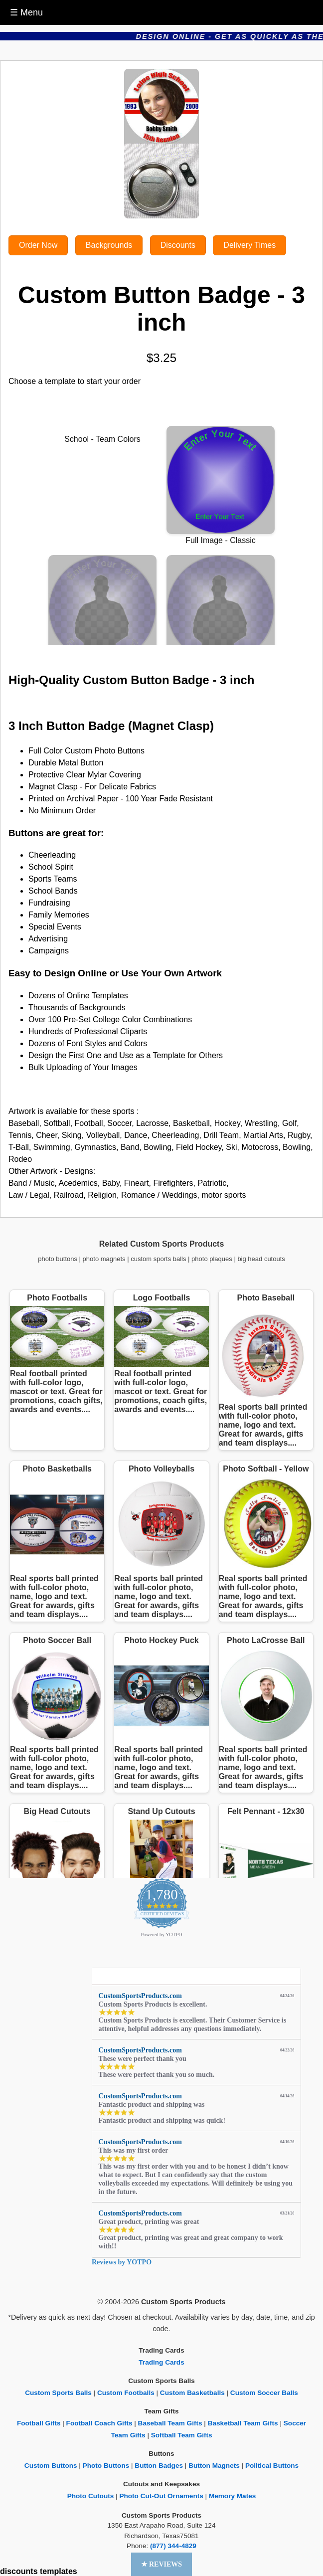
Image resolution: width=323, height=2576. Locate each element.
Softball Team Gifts (181, 2435)
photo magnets (104, 1259)
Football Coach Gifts (99, 2423)
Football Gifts (39, 2423)
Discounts (178, 245)
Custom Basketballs (192, 2392)
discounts (19, 2571)
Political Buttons (272, 2465)
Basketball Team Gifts (243, 2423)
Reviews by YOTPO (122, 2262)
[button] (161, 2564)
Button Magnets (214, 2465)
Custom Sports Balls (58, 2392)
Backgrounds (109, 245)
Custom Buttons (50, 2465)
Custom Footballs (126, 2392)
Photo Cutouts (90, 2496)
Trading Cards (161, 2362)
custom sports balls (158, 1259)
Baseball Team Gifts (170, 2423)
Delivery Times (249, 245)
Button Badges (159, 2465)
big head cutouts (261, 1259)
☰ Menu (26, 12)
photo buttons (57, 1259)
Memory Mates (232, 2496)
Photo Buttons (106, 2465)
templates (58, 2571)
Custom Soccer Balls (264, 2392)
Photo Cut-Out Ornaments (161, 2496)
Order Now (38, 245)
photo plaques (211, 1259)
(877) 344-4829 (173, 2546)
